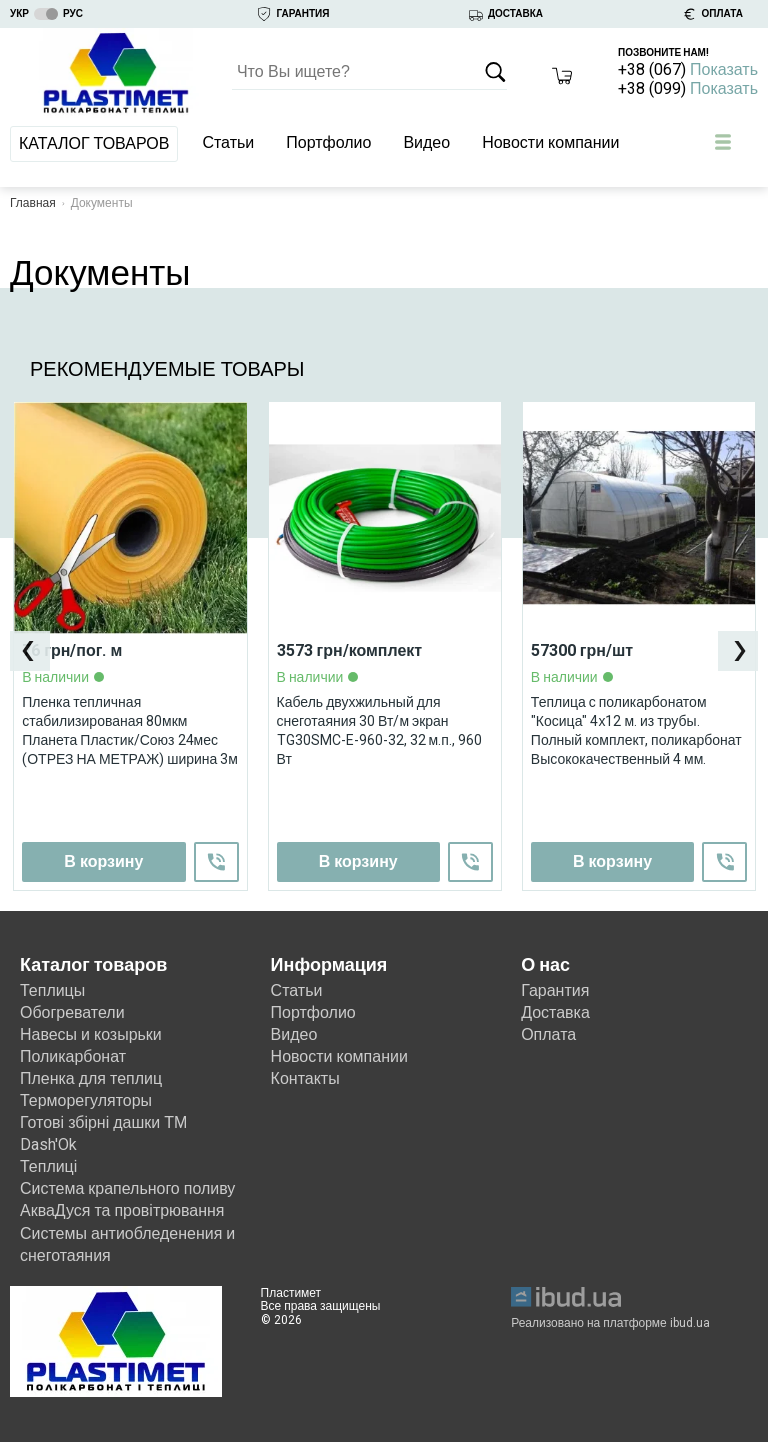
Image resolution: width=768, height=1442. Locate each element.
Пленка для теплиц (91, 1078)
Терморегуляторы (86, 1100)
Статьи (228, 142)
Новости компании (550, 142)
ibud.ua (690, 1323)
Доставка (555, 1012)
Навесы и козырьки (91, 1034)
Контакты (305, 1078)
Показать (724, 69)
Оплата (548, 1034)
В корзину (103, 861)
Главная (33, 203)
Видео (426, 142)
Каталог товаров (94, 143)
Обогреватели (72, 1012)
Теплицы (52, 990)
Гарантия (555, 990)
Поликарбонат (73, 1056)
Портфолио (328, 142)
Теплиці (48, 1166)
